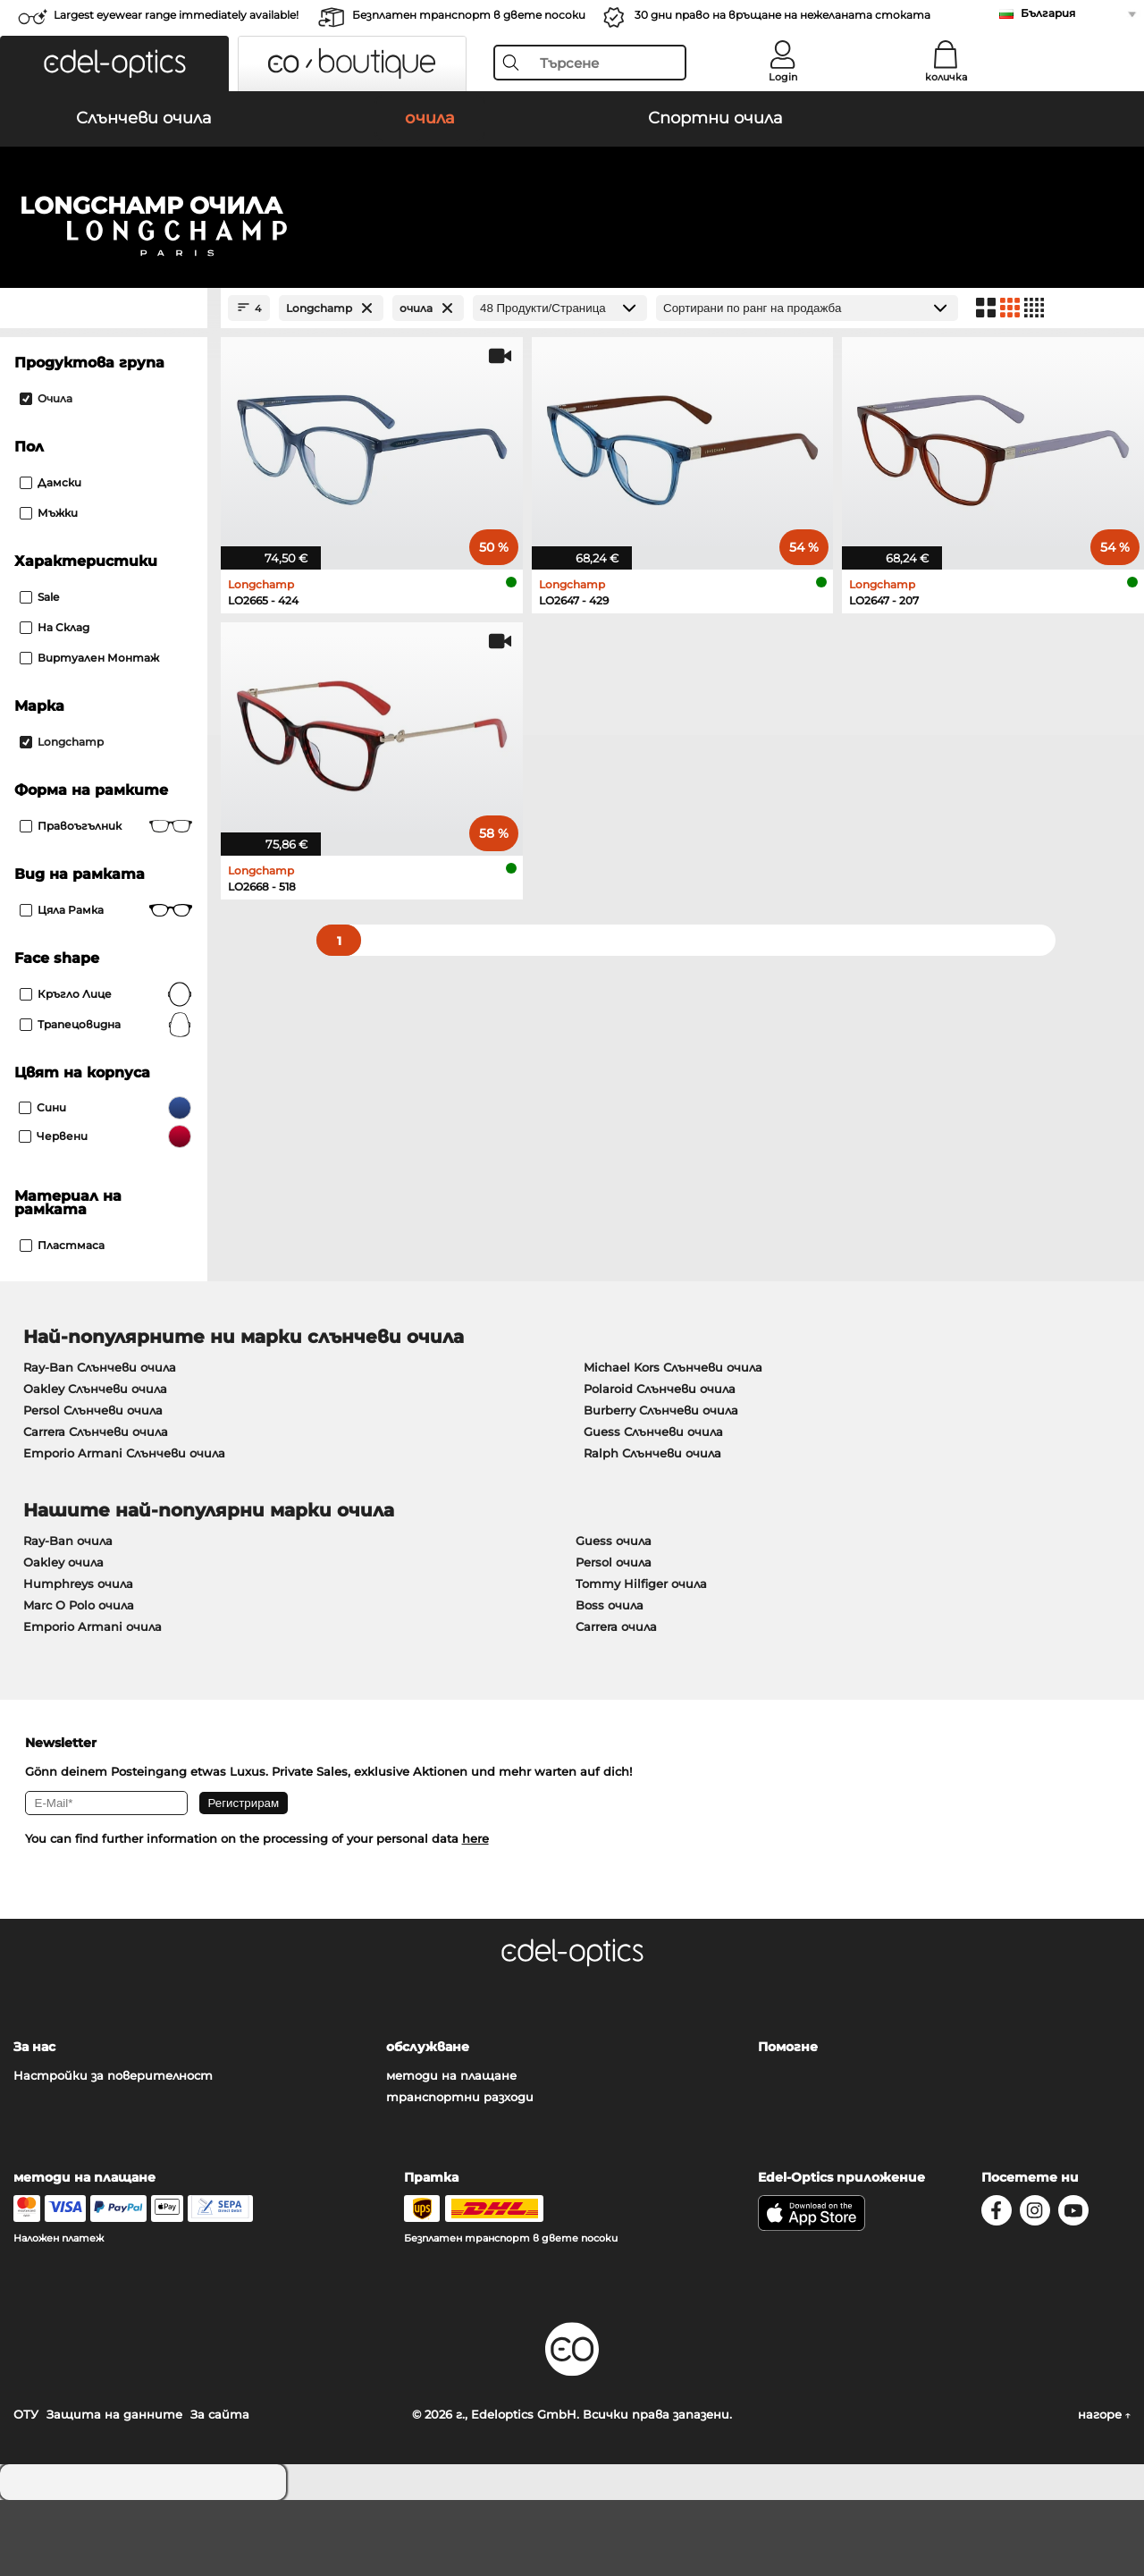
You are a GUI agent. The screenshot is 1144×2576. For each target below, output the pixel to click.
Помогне (788, 2123)
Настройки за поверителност (113, 2151)
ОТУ (25, 2490)
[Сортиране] (807, 384)
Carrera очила (616, 1702)
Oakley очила (63, 1638)
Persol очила (614, 1638)
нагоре (1104, 2490)
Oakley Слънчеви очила (95, 1464)
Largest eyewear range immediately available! (176, 14)
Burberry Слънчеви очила (661, 1486)
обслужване (427, 2123)
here (475, 1914)
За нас (34, 2123)
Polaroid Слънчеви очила (660, 1464)
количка (946, 77)
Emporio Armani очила (92, 1702)
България (1048, 13)
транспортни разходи (460, 2173)
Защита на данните (114, 2490)
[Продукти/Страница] (560, 384)
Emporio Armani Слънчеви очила (124, 1529)
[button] (114, 63)
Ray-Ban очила (68, 1616)
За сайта (219, 2490)
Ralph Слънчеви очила (652, 1529)
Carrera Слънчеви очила (95, 1507)
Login (783, 77)
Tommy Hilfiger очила (641, 1659)
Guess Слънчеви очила (653, 1507)
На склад (54, 703)
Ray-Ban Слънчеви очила (99, 1443)
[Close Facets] (103, 384)
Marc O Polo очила (78, 1681)
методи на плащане (451, 2151)
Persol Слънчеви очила (93, 1486)
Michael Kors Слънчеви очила (673, 1443)
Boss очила (610, 1681)
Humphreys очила (78, 1659)
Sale (39, 673)
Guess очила (614, 1616)
